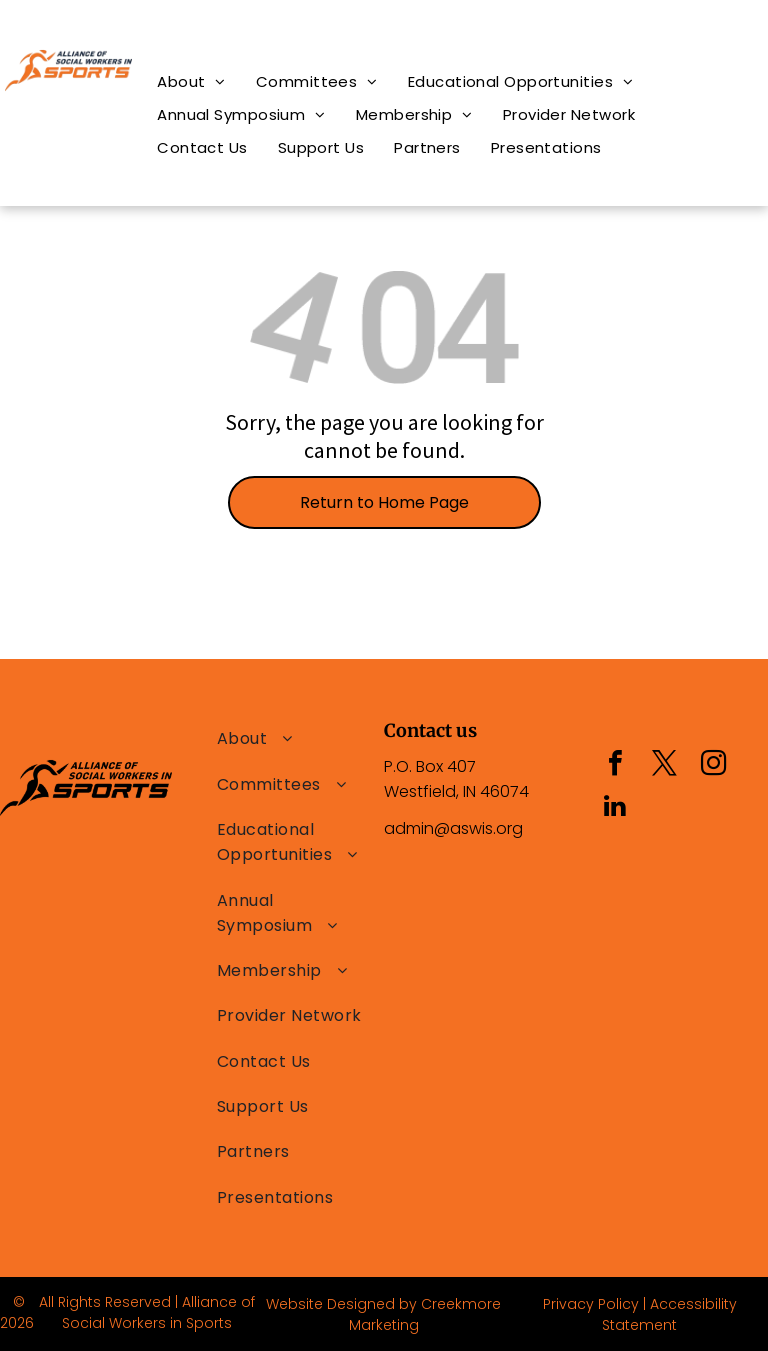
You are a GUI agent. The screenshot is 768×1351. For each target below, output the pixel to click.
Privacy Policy (591, 1304)
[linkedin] (615, 808)
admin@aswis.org (453, 828)
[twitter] (664, 765)
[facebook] (615, 765)
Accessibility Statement (669, 1314)
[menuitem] (191, 81)
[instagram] (713, 765)
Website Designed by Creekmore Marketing (383, 1314)
